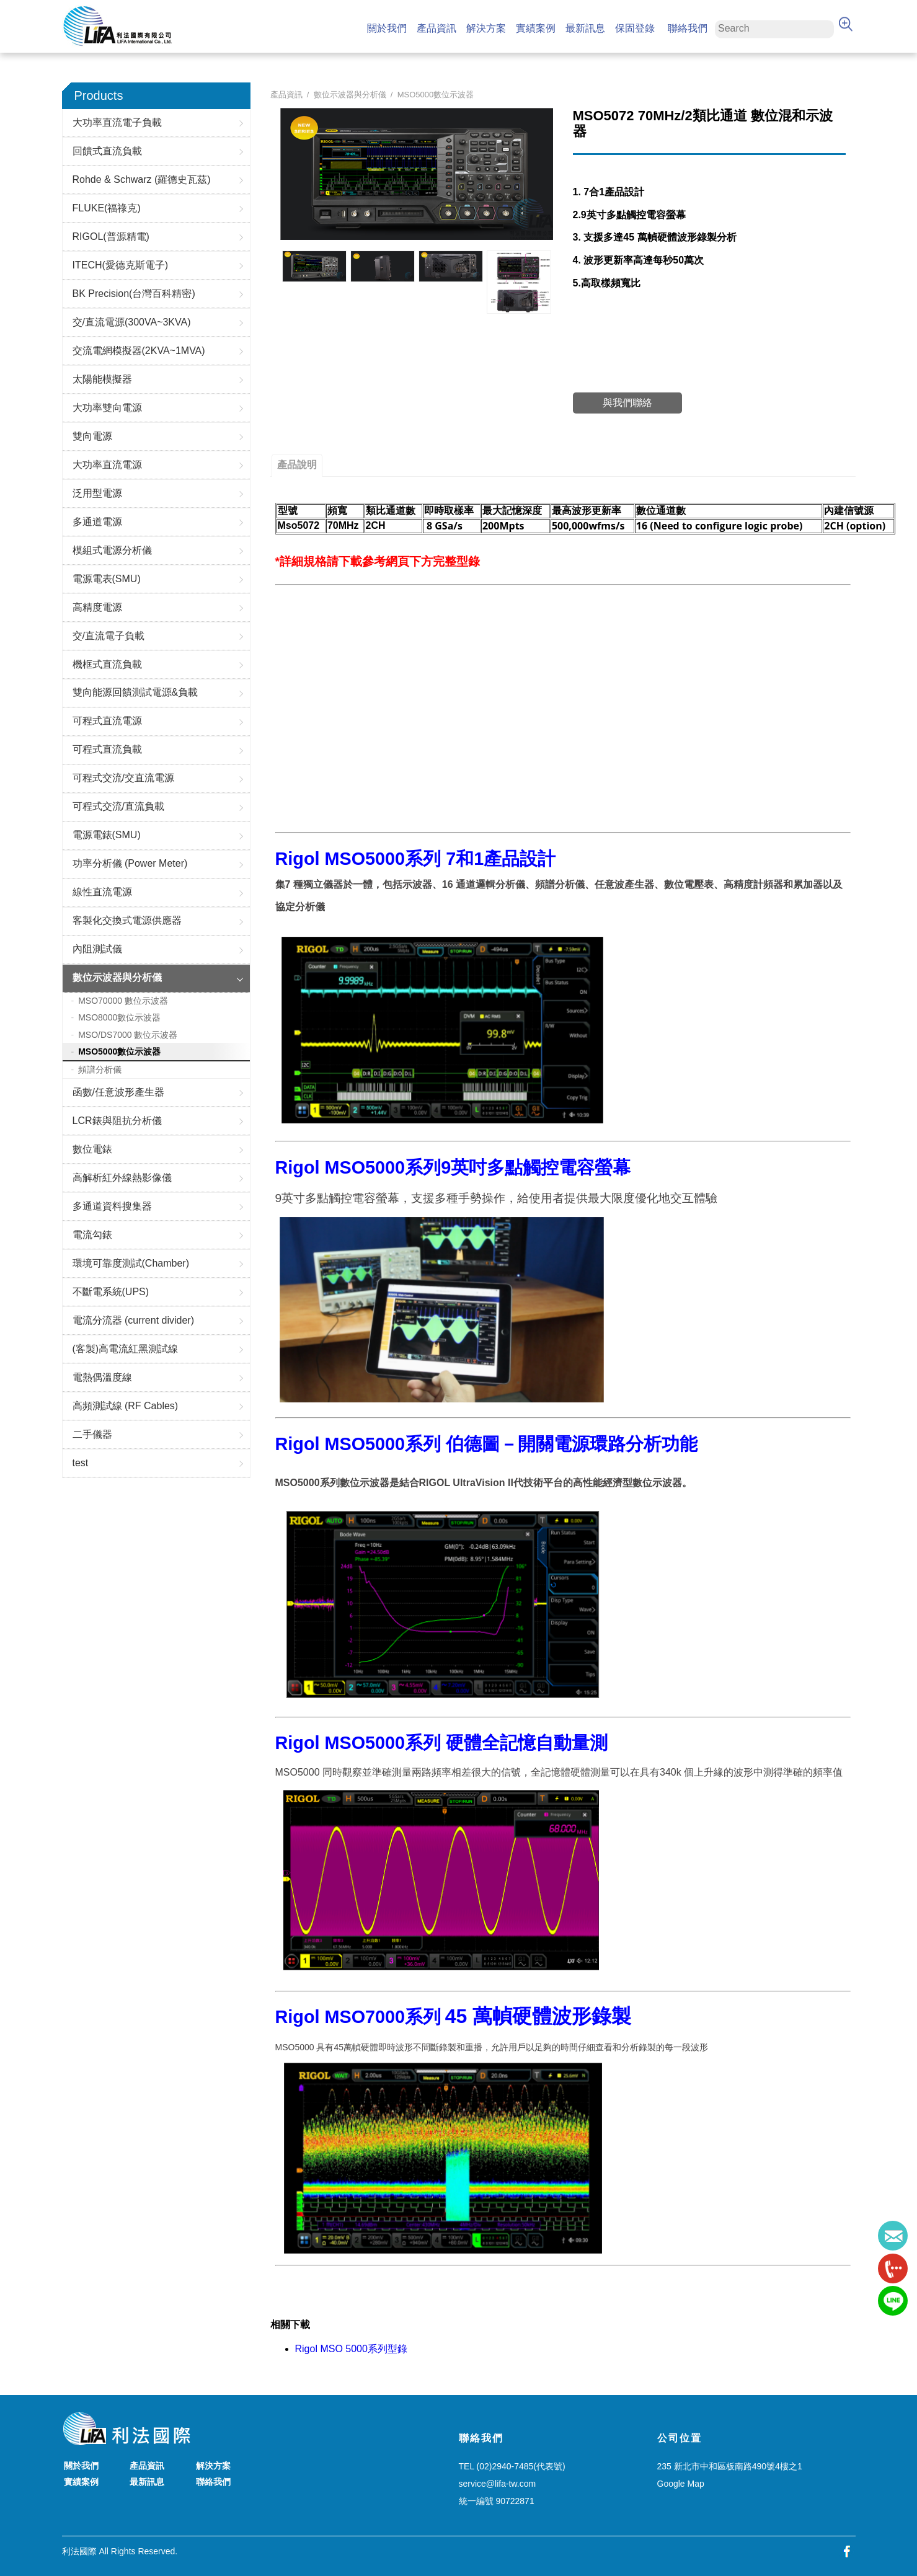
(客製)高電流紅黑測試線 (126, 1348)
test (81, 1463)
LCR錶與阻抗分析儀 (117, 1120)
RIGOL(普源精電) (111, 236)
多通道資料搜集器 (112, 1206)
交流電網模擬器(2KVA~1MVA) (139, 350)
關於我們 (387, 28)
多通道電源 (97, 521)
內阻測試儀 (97, 949)
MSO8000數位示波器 (119, 1017)
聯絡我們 (687, 28)
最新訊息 (585, 28)
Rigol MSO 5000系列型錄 (351, 2349)
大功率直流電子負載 (117, 122)
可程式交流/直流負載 (118, 806)
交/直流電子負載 (108, 636)
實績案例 (536, 28)
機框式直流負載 (107, 664)
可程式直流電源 (107, 720)
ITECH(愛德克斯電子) (121, 265)
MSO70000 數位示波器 (123, 1001)
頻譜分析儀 (100, 1069)
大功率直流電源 (107, 464)
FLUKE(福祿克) (107, 208)
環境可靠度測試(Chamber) (131, 1263)
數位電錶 (92, 1149)
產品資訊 (436, 28)
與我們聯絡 (627, 402)
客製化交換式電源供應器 (127, 920)
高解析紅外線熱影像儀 (122, 1177)
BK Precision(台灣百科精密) (134, 293)
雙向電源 (92, 436)
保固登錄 (635, 28)
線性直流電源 (102, 892)
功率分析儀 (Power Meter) (130, 863)
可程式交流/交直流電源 (123, 777)
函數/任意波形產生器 (118, 1092)
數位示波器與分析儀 (117, 977)
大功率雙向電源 (107, 407)
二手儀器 (92, 1434)
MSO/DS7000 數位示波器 (127, 1035)
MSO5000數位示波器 (119, 1051)
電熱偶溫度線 (102, 1377)
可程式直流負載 (107, 749)
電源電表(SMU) (107, 578)
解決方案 (486, 28)
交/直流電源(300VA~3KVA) (132, 322)
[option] (314, 266)
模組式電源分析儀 (112, 550)
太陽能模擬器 (102, 379)
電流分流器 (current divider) (133, 1320)
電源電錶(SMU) (107, 835)
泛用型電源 (97, 493)
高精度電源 (97, 607)
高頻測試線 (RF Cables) (126, 1406)
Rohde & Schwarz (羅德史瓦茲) (142, 179)
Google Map (680, 2484)
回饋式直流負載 (107, 151)
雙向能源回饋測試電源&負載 (135, 692)
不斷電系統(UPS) (111, 1291)
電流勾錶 (92, 1234)
